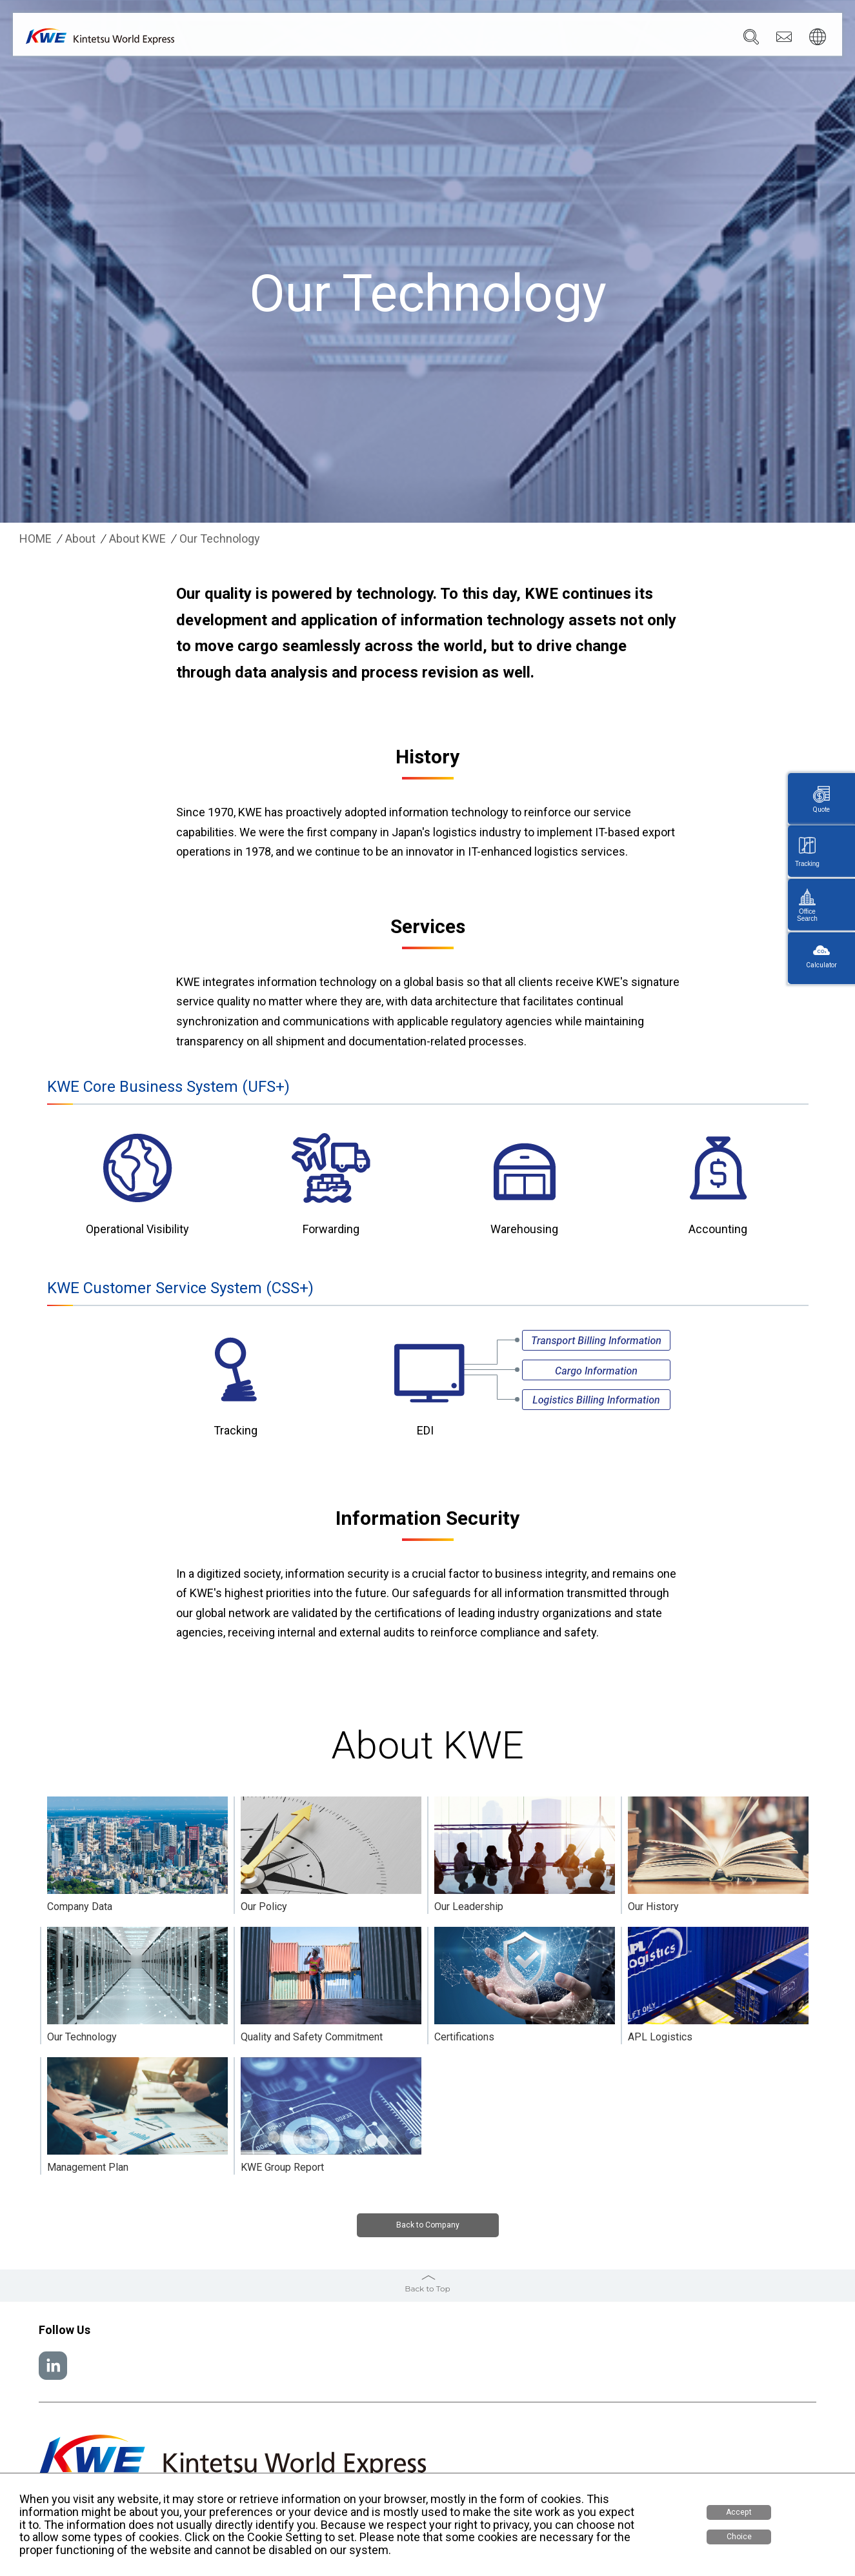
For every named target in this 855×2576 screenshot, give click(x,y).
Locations (494, 39)
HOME (35, 538)
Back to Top (427, 2286)
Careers (669, 39)
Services (436, 39)
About (80, 538)
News (545, 39)
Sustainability (605, 39)
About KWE (137, 538)
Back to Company (427, 2227)
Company (378, 39)
